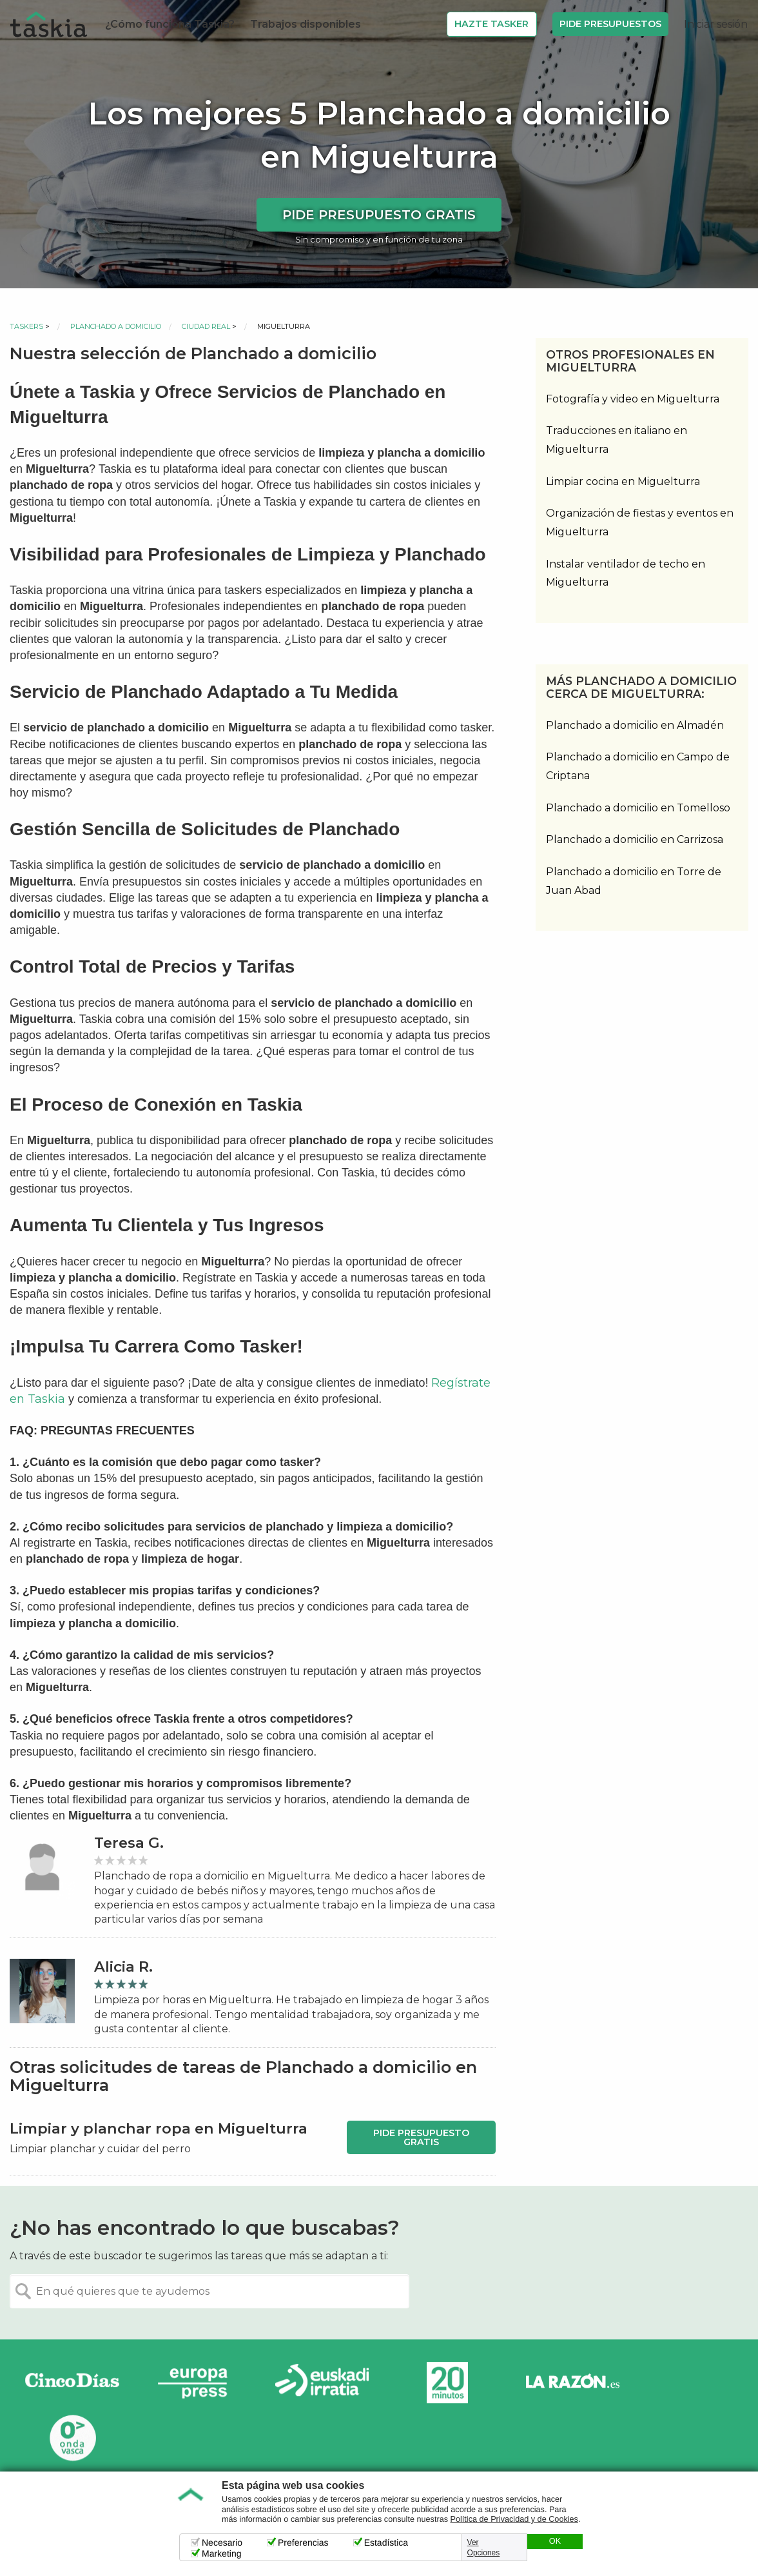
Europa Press (197, 2382)
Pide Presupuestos (610, 24)
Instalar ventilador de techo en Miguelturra (625, 573)
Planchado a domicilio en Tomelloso (638, 808)
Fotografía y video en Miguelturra (632, 399)
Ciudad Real (206, 326)
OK (555, 2541)
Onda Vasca (72, 2437)
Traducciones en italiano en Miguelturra (616, 439)
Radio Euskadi (322, 2382)
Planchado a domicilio (115, 326)
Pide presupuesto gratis (379, 215)
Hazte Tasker (491, 24)
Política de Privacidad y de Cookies (514, 2519)
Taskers (26, 326)
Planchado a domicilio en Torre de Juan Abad (633, 881)
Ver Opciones (483, 2547)
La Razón (572, 2382)
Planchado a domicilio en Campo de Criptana (638, 766)
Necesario (222, 2542)
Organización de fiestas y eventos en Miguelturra (640, 522)
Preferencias (303, 2542)
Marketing (221, 2553)
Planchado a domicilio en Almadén (635, 725)
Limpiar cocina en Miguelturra (623, 481)
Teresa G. (129, 1843)
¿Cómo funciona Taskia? (170, 24)
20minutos (447, 2382)
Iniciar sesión (716, 24)
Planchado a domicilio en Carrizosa (634, 839)
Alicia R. (123, 1967)
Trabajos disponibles (305, 24)
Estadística (386, 2542)
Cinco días (72, 2382)
